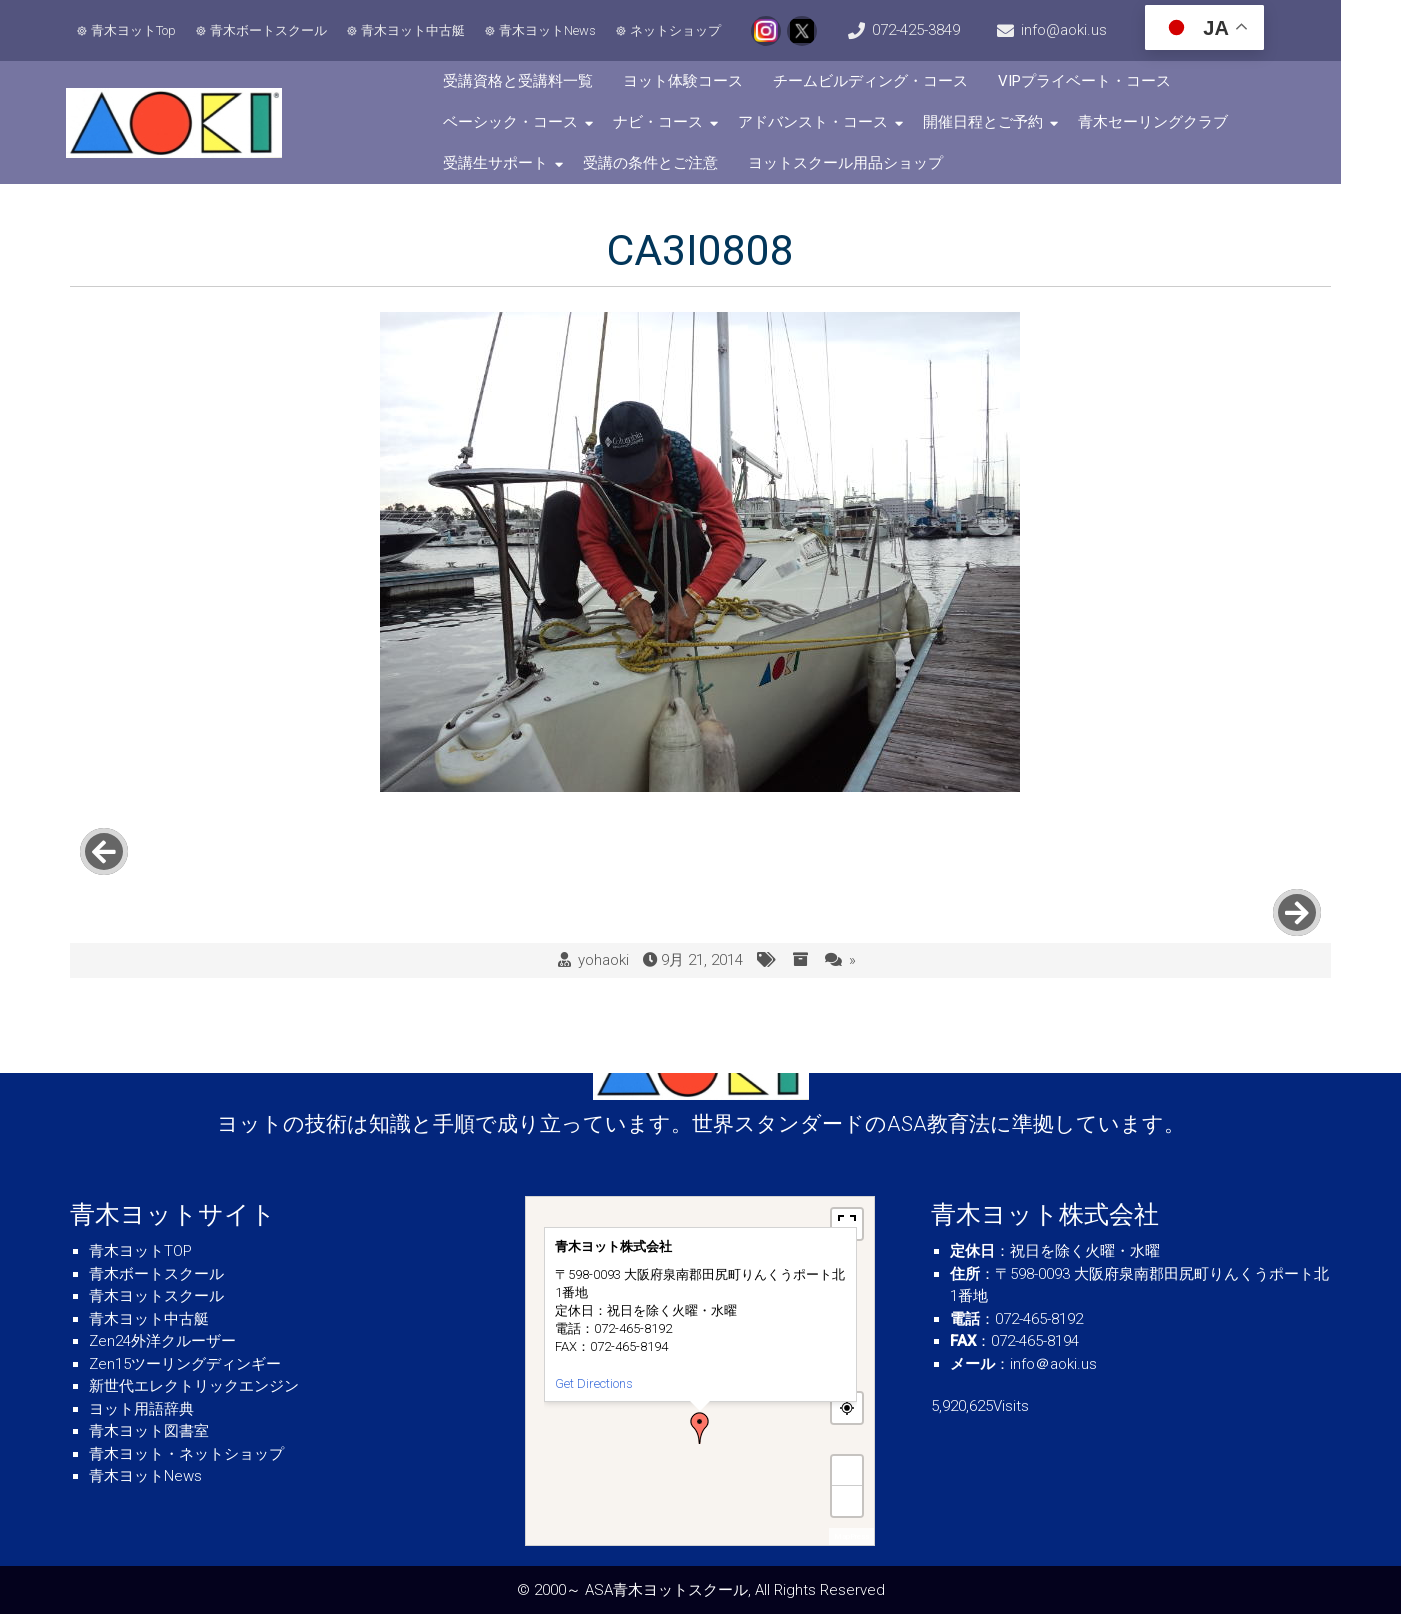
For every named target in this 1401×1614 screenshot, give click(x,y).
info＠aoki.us (1053, 1364)
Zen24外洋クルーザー (162, 1341)
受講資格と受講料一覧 (538, 81)
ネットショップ (678, 30)
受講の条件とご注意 (670, 163)
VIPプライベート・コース (1104, 81)
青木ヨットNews (550, 30)
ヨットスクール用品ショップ (865, 163)
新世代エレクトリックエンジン (194, 1386)
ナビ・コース (678, 122)
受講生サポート (515, 163)
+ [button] (848, 1470)
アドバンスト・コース (833, 122)
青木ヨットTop (136, 30)
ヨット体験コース (703, 81)
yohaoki (603, 900)
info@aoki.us (1108, 30)
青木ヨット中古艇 (416, 30)
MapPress (851, 1536)
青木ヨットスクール (156, 1296)
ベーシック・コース (530, 122)
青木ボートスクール (271, 30)
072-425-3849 (946, 30)
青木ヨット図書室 (149, 1431)
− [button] (848, 1500)
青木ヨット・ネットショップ (186, 1454)
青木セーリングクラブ (1173, 122)
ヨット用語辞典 (141, 1409)
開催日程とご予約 (1003, 122)
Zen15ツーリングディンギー (185, 1364)
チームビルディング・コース (890, 81)
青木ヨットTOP (140, 1251)
